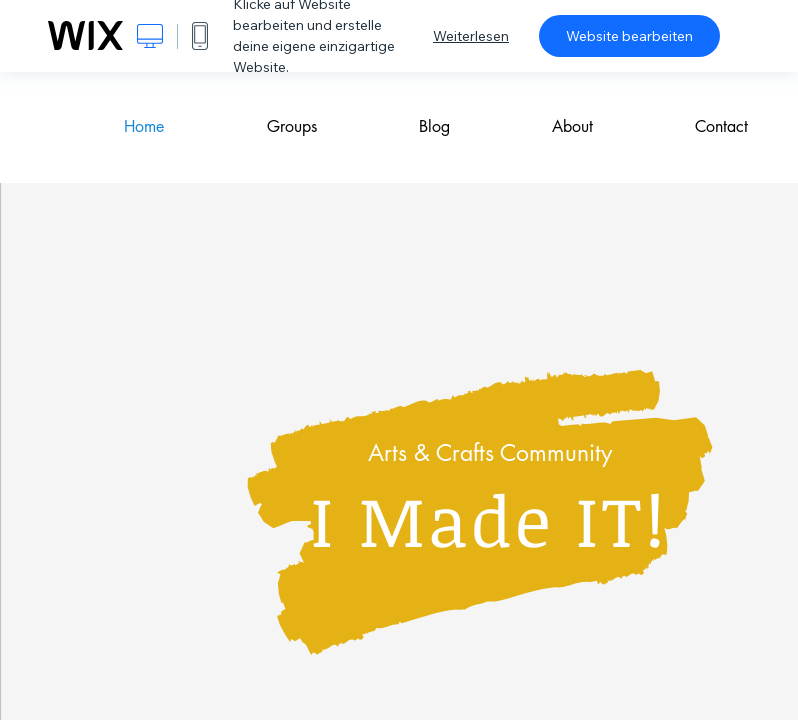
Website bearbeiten (629, 36)
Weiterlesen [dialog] (471, 36)
